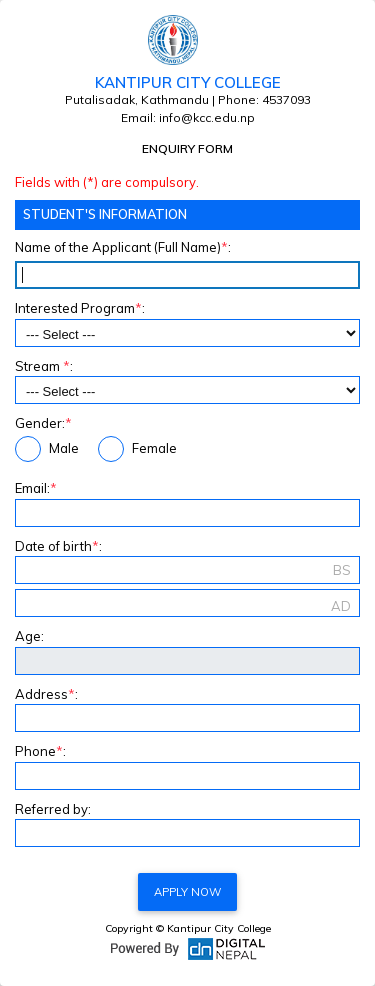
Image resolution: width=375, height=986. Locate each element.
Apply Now (187, 892)
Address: (46, 694)
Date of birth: (58, 546)
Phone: (40, 751)
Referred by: (53, 809)
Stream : (44, 366)
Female (137, 449)
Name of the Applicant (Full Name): (123, 247)
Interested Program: (80, 308)
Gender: (43, 423)
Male (47, 449)
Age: (29, 636)
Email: (36, 488)
